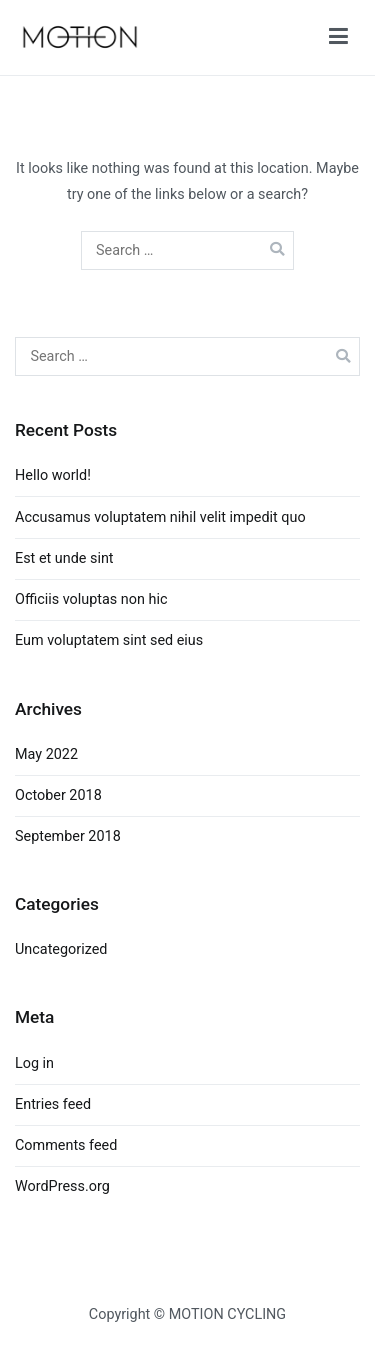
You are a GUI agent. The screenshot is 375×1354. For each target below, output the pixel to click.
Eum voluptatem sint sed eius (109, 640)
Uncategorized (61, 949)
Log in (34, 1063)
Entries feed (53, 1104)
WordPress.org (62, 1186)
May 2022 (46, 754)
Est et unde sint (64, 558)
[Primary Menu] (338, 37)
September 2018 (68, 836)
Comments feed (66, 1145)
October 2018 (58, 795)
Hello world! (53, 475)
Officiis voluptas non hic (91, 599)
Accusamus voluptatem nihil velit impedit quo (160, 517)
